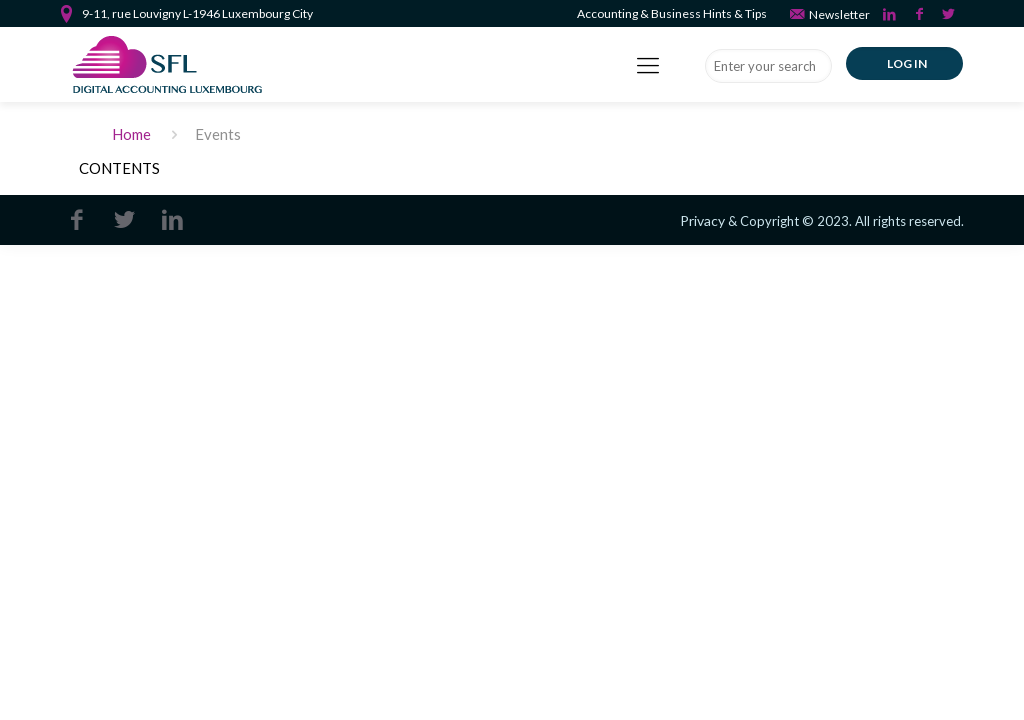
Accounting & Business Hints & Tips (672, 13)
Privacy (702, 220)
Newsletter (828, 13)
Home (131, 134)
